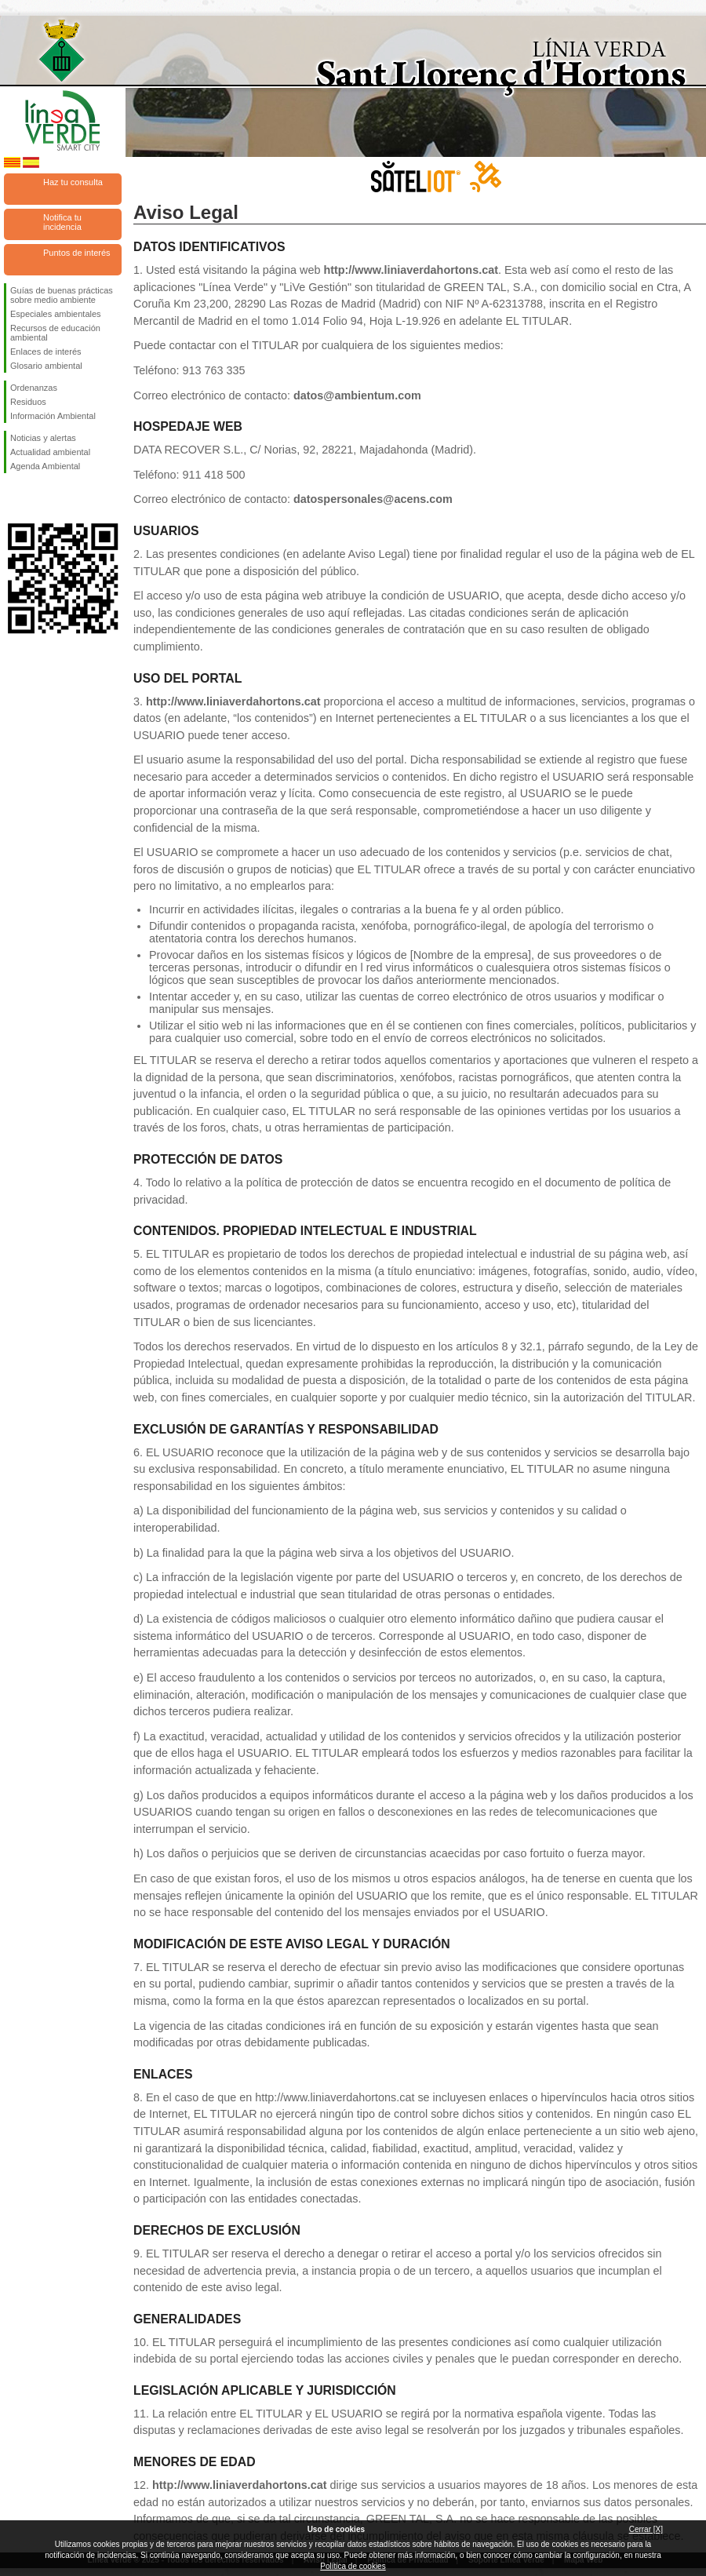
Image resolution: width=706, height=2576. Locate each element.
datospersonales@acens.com (373, 499)
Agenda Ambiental (45, 466)
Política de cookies (352, 2566)
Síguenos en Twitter (39, 498)
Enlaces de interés (46, 351)
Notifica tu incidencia (62, 222)
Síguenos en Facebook (13, 498)
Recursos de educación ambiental (55, 332)
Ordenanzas (33, 387)
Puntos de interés (77, 252)
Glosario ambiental (46, 365)
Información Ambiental (53, 416)
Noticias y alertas (43, 438)
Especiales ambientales (55, 314)
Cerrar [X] (646, 2529)
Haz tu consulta (73, 182)
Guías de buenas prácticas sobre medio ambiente (61, 295)
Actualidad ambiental (50, 452)
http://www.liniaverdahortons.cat (410, 270)
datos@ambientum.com (357, 395)
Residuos (28, 401)
